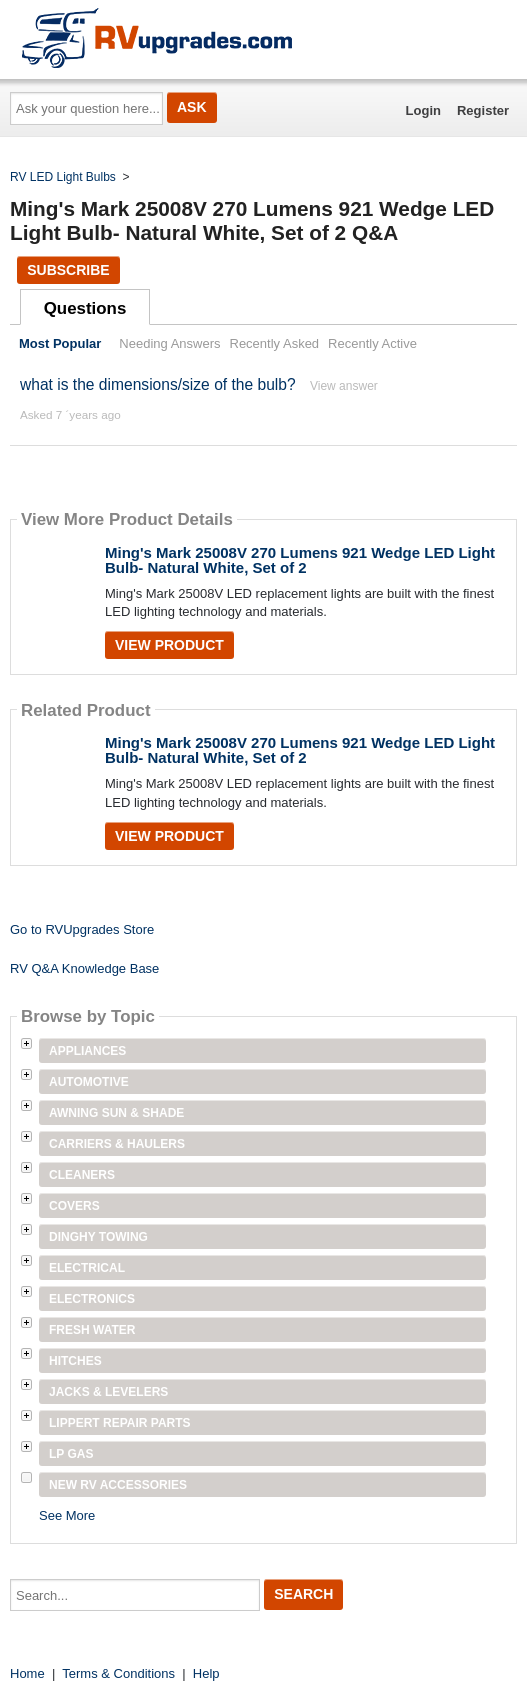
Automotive (89, 1082)
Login (423, 110)
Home (27, 1673)
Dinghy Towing (98, 1237)
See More (67, 1515)
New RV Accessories (118, 1485)
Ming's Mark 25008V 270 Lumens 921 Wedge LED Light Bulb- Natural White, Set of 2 (300, 560)
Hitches (75, 1361)
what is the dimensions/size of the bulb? (158, 384)
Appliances (87, 1051)
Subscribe (68, 270)
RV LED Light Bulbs (63, 177)
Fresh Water (92, 1330)
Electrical (87, 1268)
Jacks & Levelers (108, 1392)
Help (206, 1673)
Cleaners (82, 1175)
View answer (344, 386)
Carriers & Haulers (117, 1144)
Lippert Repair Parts (120, 1423)
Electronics (92, 1299)
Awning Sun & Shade (116, 1113)
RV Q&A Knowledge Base (84, 968)
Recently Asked (275, 343)
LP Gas (71, 1454)
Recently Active (372, 343)
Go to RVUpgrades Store (82, 929)
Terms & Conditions (118, 1673)
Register (483, 110)
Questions (85, 308)
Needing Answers (169, 343)
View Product (169, 645)
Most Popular (60, 343)
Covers (74, 1206)
